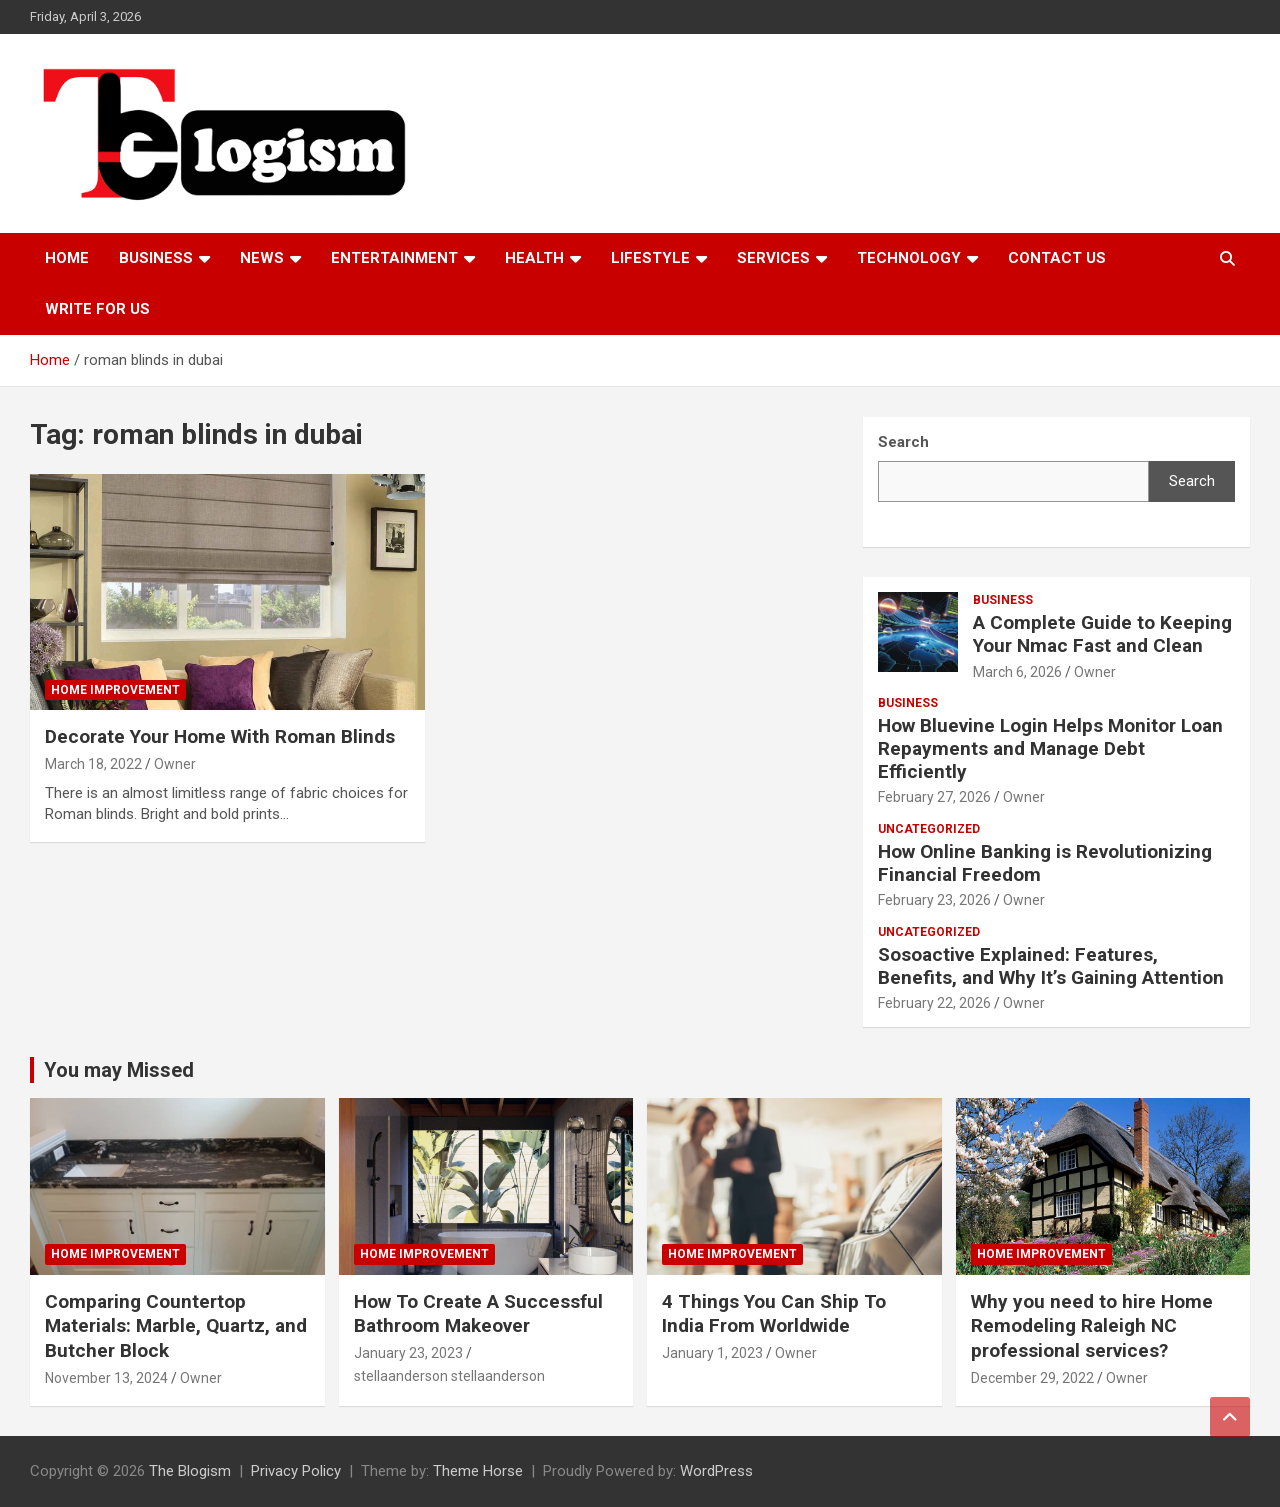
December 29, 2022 (1032, 1378)
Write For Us (97, 309)
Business (156, 258)
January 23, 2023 (408, 1353)
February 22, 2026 (934, 1003)
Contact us (1057, 258)
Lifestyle (650, 258)
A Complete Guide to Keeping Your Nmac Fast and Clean (1102, 634)
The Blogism (190, 1471)
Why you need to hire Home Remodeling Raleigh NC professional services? (1092, 1326)
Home (67, 258)
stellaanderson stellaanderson (449, 1376)
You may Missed (119, 1070)
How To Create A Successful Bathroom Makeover (478, 1314)
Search (1192, 481)
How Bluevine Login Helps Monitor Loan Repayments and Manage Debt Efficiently (1050, 748)
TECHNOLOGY (909, 258)
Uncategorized (929, 829)
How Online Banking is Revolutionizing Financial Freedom (1045, 863)
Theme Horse (478, 1471)
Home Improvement (115, 690)
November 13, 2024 (106, 1378)
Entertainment (394, 258)
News (262, 258)
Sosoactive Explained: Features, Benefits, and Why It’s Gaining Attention (1051, 966)
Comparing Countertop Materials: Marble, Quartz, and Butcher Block (176, 1326)
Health (534, 258)
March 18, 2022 (93, 764)
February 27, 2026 (934, 797)
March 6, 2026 (1017, 672)
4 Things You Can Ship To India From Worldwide (774, 1314)
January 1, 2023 (712, 1353)
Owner (175, 764)
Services (773, 258)
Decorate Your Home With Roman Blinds (220, 736)
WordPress (716, 1471)
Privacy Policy (296, 1471)
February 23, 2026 (934, 900)
